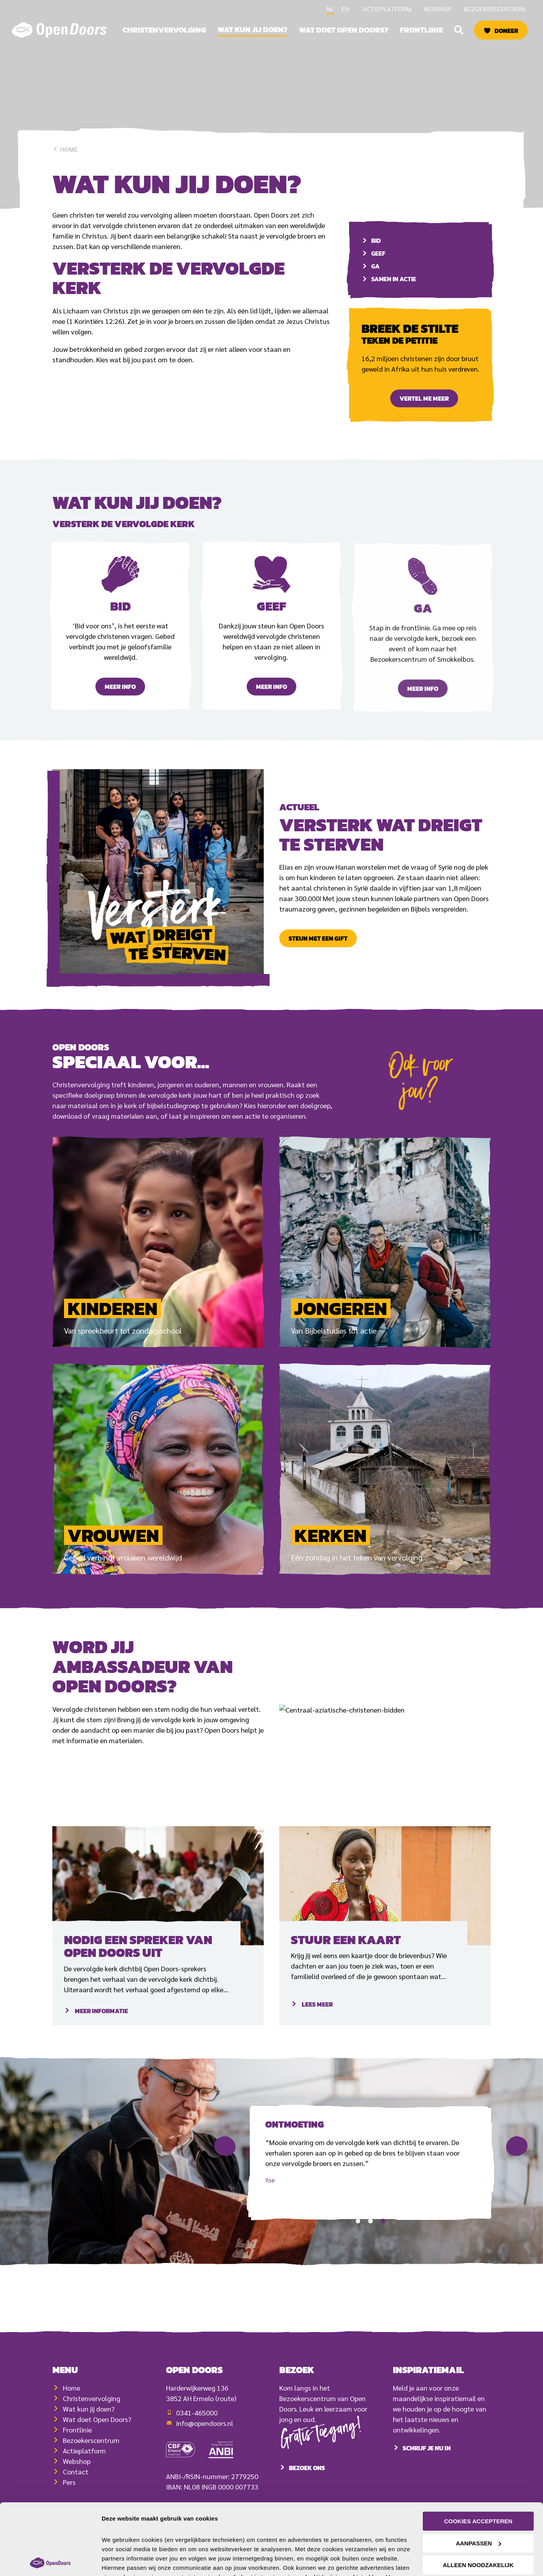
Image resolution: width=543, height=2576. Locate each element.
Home (65, 149)
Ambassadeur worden (98, 1795)
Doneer (506, 30)
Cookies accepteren (478, 2474)
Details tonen (120, 2560)
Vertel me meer (424, 398)
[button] (459, 30)
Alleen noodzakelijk (478, 2518)
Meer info (120, 711)
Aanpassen (478, 2496)
